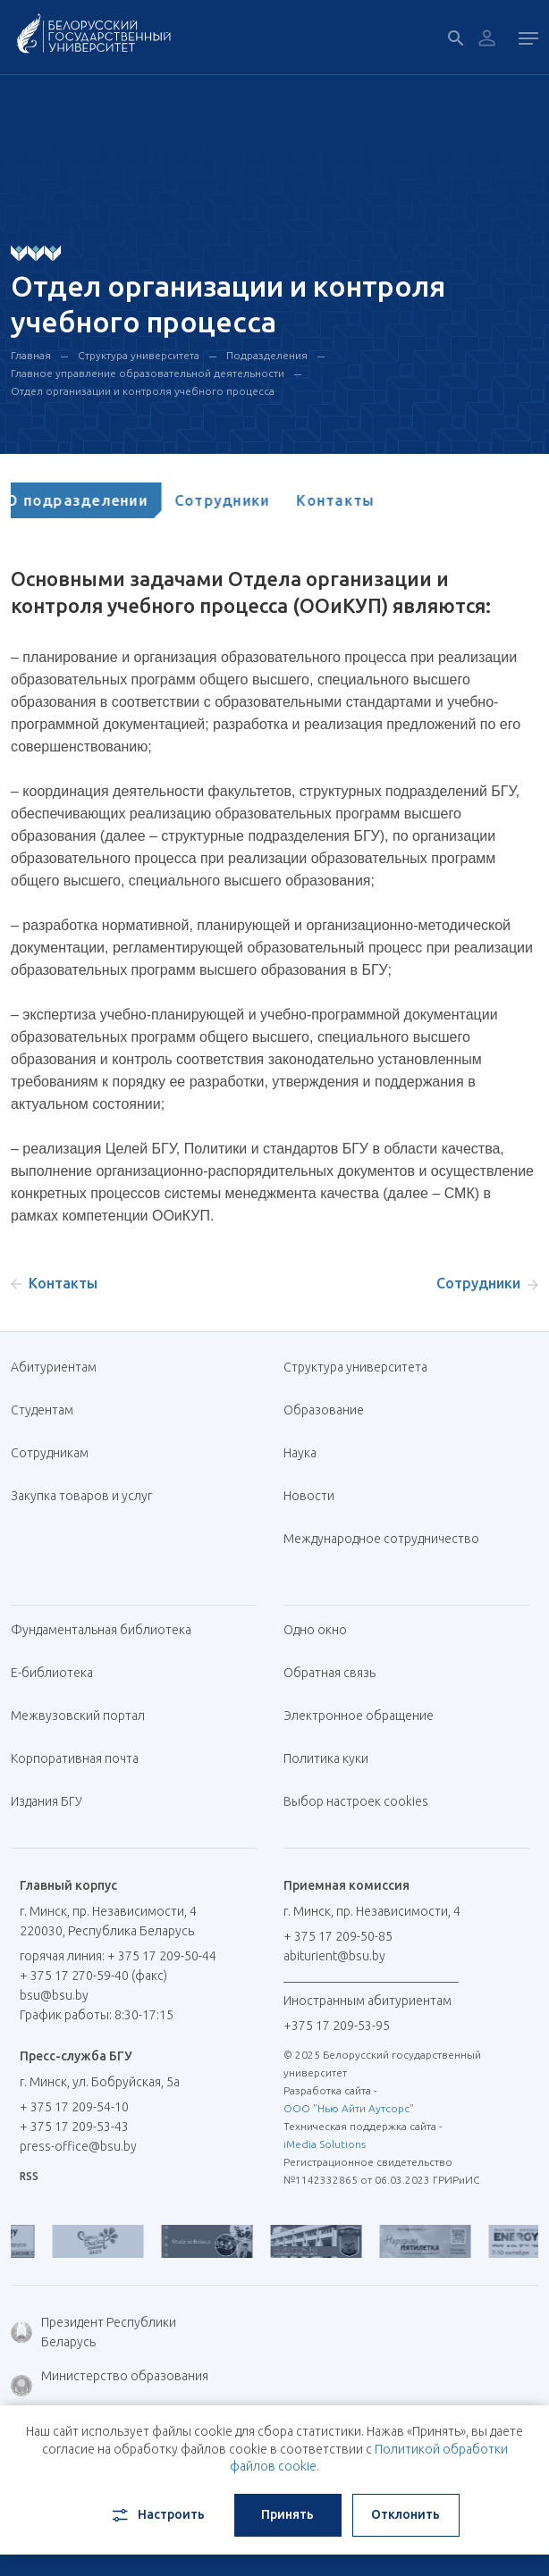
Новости (308, 1496)
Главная (31, 355)
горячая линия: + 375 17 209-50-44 (118, 1956)
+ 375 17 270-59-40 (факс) (93, 1975)
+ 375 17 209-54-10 (74, 2107)
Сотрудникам (50, 1453)
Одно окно (315, 1630)
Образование (323, 1410)
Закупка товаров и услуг (81, 1496)
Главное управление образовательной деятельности (147, 373)
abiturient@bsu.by (334, 1956)
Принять (287, 2514)
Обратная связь (329, 1673)
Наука (300, 1453)
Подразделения (267, 355)
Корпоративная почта (81, 1758)
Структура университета (138, 355)
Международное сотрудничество (381, 1548)
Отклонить (405, 2514)
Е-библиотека (58, 1673)
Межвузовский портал (84, 1715)
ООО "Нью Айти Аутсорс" (348, 2108)
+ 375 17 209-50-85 (338, 1936)
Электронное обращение (358, 1715)
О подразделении (95, 500)
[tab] (95, 500)
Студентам (42, 1410)
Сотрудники (241, 500)
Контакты (354, 500)
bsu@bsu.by (54, 1995)
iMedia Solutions (324, 2144)
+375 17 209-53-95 (336, 2025)
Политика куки (325, 1758)
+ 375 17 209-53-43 (74, 2126)
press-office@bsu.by (78, 2146)
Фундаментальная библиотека (108, 1630)
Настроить (157, 2515)
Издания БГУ (46, 1801)
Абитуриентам (60, 1367)
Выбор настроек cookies (355, 1801)
